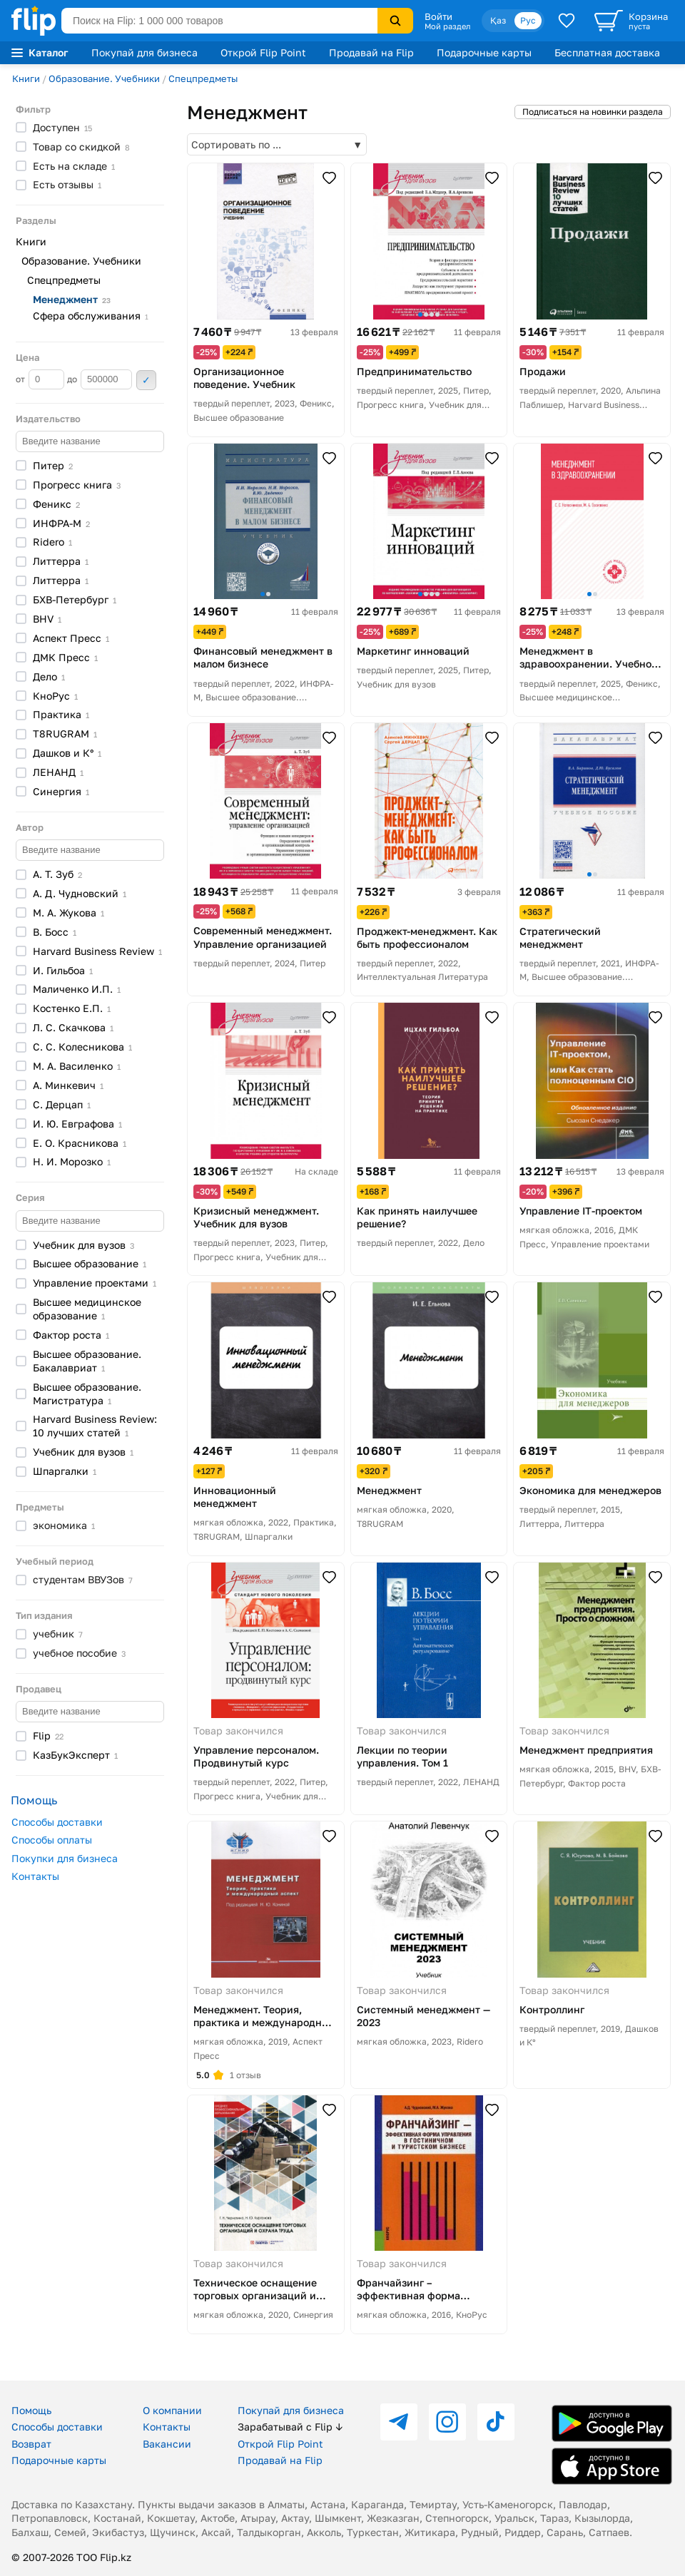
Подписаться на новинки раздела (592, 111)
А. (68, 1085)
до (99, 379)
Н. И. (72, 1161)
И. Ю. (77, 1124)
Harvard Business (97, 951)
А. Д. (79, 893)
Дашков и (67, 753)
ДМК (65, 657)
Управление (94, 1283)
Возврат (31, 2444)
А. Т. (57, 874)
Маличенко (77, 989)
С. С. (82, 1047)
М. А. (68, 912)
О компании (172, 2410)
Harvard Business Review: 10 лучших (95, 1425)
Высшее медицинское (87, 1309)
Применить (146, 380)
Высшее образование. (87, 1361)
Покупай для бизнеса (144, 52)
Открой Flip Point (263, 52)
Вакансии (167, 2444)
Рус (528, 20)
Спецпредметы (203, 78)
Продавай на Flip (371, 52)
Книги (26, 78)
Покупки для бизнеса (64, 1858)
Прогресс (77, 485)
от (40, 379)
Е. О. (79, 1143)
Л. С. (73, 1027)
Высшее (89, 1263)
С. (62, 1104)
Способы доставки (57, 1822)
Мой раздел (447, 26)
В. (54, 932)
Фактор (71, 1335)
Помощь (31, 2410)
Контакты (35, 1876)
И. (63, 970)
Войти (438, 16)
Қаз (498, 20)
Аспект (71, 638)
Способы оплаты (51, 1840)
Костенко (72, 1008)
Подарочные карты (484, 52)
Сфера (90, 316)
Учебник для (83, 1245)
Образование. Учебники (104, 78)
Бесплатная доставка (607, 52)
